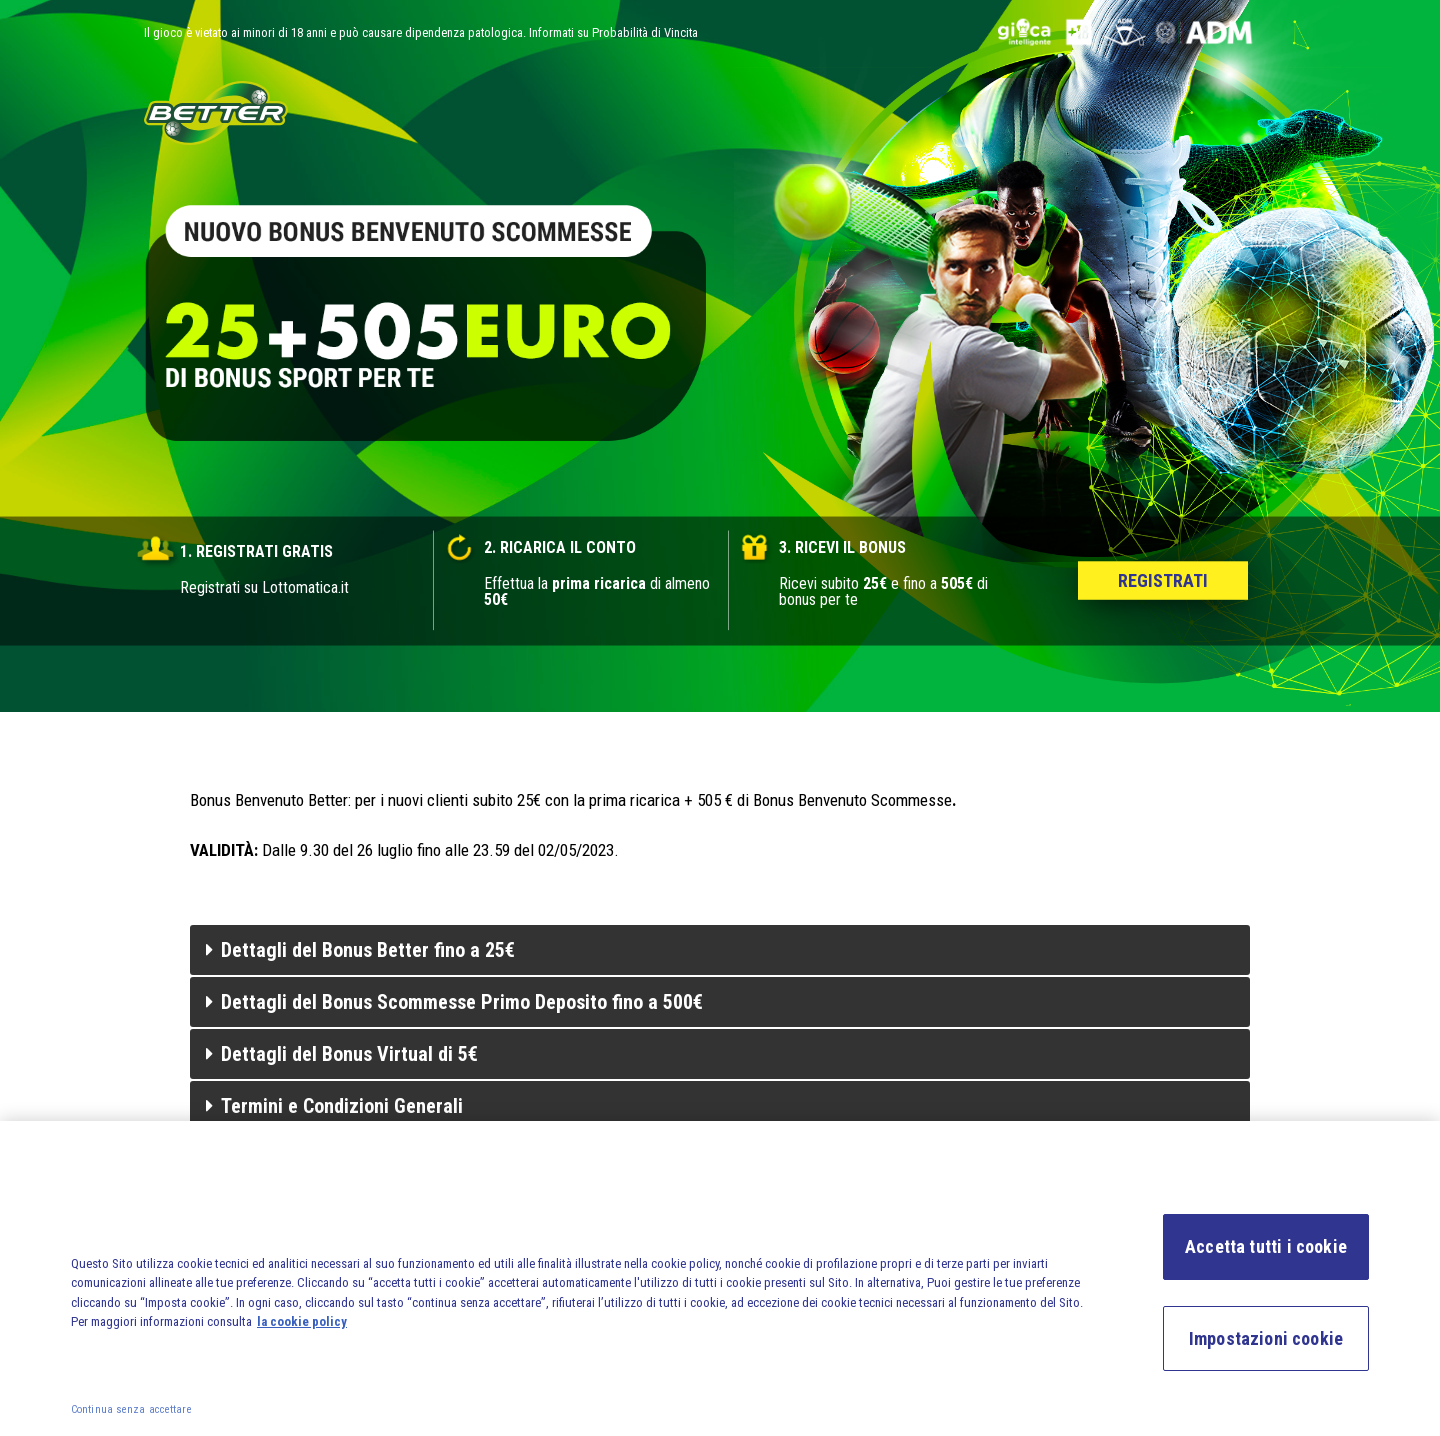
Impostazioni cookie (1266, 1345)
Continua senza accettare (131, 1416)
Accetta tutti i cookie (1266, 1253)
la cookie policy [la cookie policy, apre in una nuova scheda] (302, 1328)
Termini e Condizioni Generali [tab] (334, 1106)
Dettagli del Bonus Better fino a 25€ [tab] (360, 950)
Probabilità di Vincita (645, 32)
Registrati (1163, 580)
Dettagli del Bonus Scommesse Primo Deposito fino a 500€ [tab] (454, 1002)
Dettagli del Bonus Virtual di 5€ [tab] (342, 1054)
